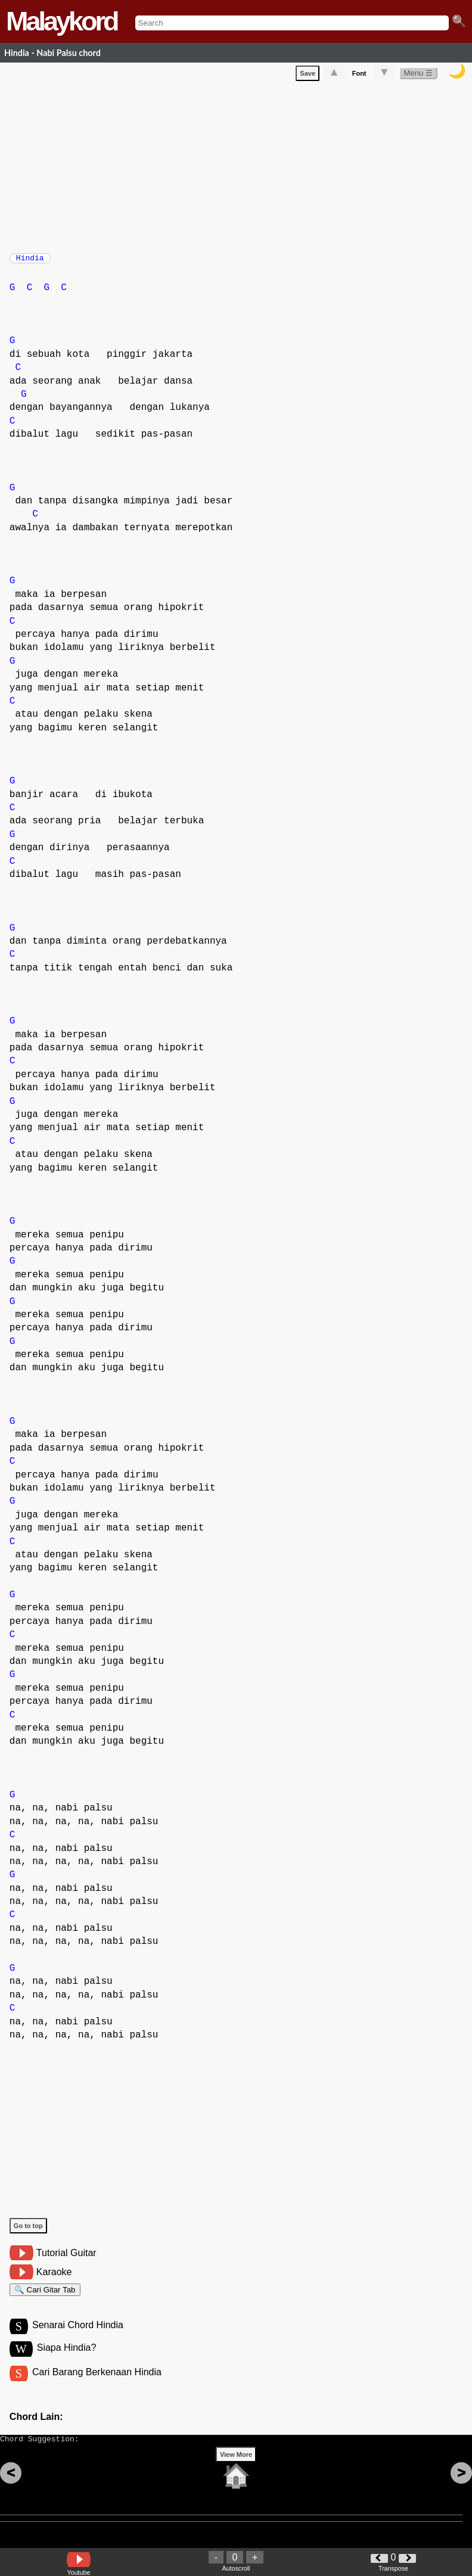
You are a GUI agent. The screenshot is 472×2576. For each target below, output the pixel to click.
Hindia (30, 261)
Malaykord (61, 21)
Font (359, 75)
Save (307, 75)
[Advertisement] (241, 166)
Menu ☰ (418, 75)
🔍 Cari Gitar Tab (45, 2297)
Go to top (28, 2231)
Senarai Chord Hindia (77, 2336)
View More (236, 2473)
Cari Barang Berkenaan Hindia (97, 2385)
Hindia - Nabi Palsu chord (52, 53)
